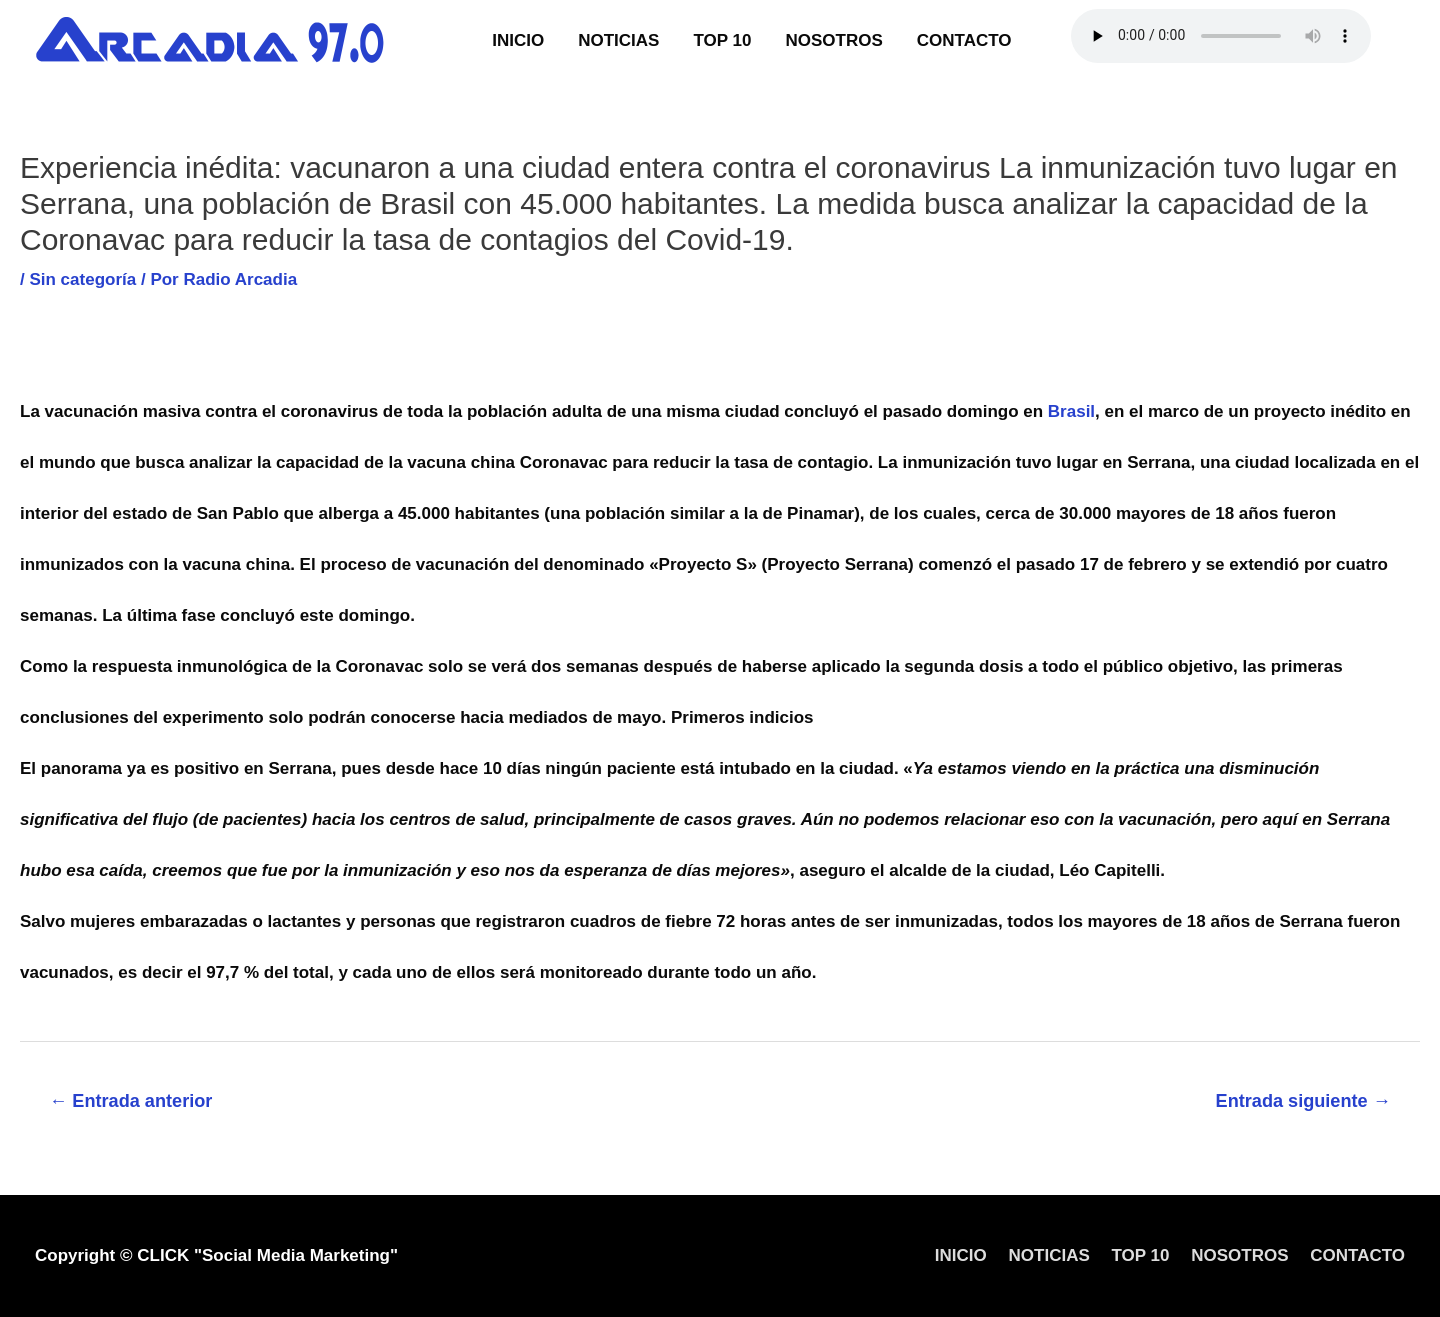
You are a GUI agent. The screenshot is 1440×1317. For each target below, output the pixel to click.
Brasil (1071, 411)
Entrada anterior (130, 1101)
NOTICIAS (618, 40)
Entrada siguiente (1303, 1101)
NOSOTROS (833, 40)
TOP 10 (722, 40)
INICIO (518, 40)
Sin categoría (82, 279)
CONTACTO (964, 40)
